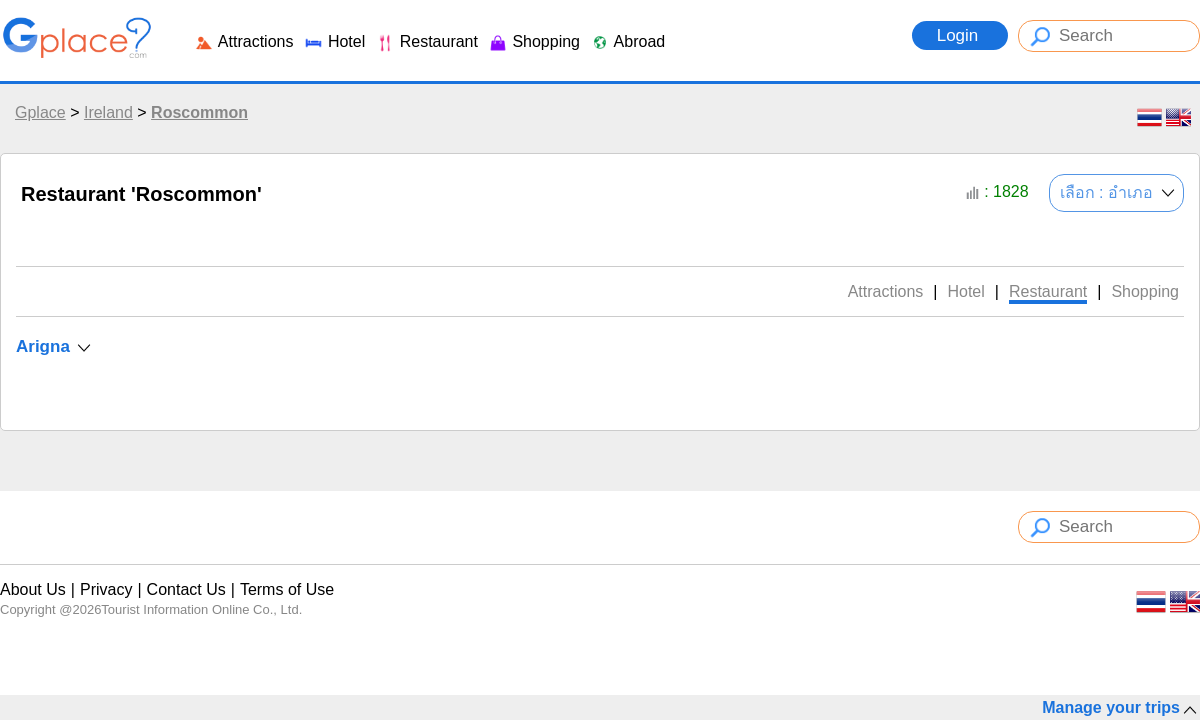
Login (960, 35)
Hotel (334, 41)
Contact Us (186, 589)
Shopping (534, 41)
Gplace (40, 112)
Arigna (43, 346)
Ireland (108, 112)
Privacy (106, 589)
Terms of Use (287, 589)
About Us (33, 589)
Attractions (243, 41)
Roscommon (199, 112)
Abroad (627, 41)
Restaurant (426, 41)
